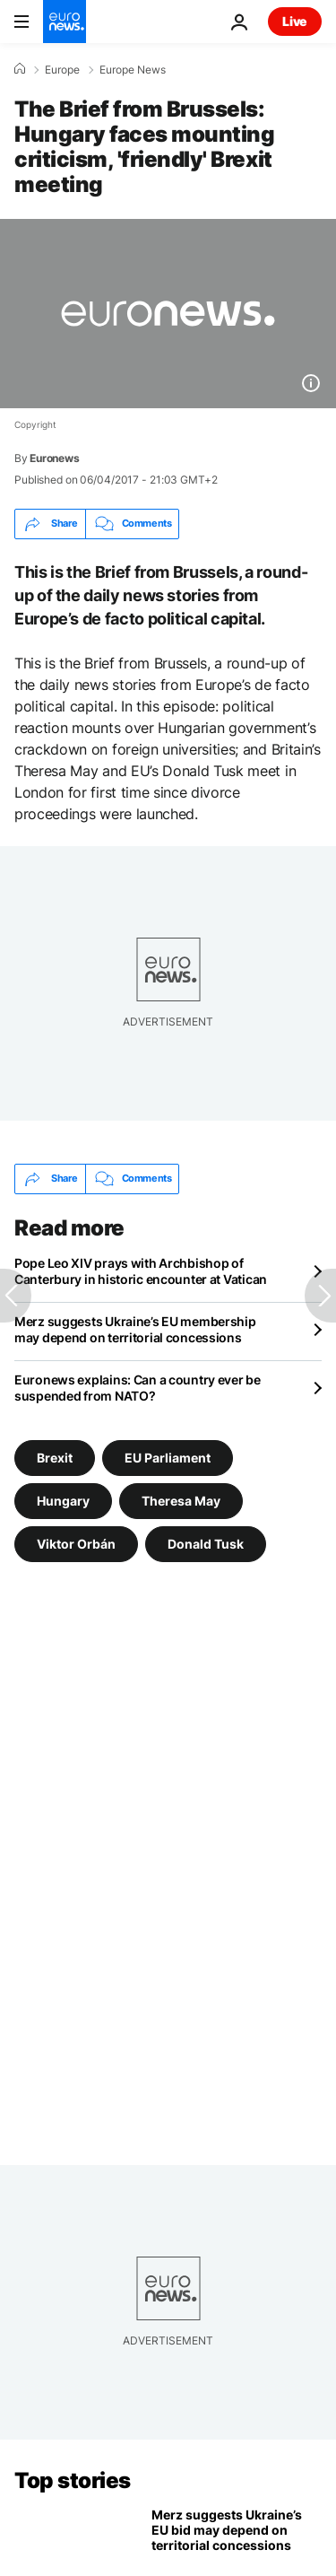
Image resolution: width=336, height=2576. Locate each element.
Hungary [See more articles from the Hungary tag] (63, 1500)
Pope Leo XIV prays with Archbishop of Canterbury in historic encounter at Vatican (140, 1271)
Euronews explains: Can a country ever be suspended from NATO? (137, 1387)
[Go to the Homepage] (64, 21)
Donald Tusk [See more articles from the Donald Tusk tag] (206, 1543)
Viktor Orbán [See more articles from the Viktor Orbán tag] (76, 1543)
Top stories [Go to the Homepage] (72, 2480)
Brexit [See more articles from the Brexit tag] (55, 1457)
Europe (62, 70)
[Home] (19, 69)
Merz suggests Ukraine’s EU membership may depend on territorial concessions (135, 1329)
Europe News (132, 70)
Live (294, 21)
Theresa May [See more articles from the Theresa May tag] (181, 1500)
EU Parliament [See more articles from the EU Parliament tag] (168, 1457)
